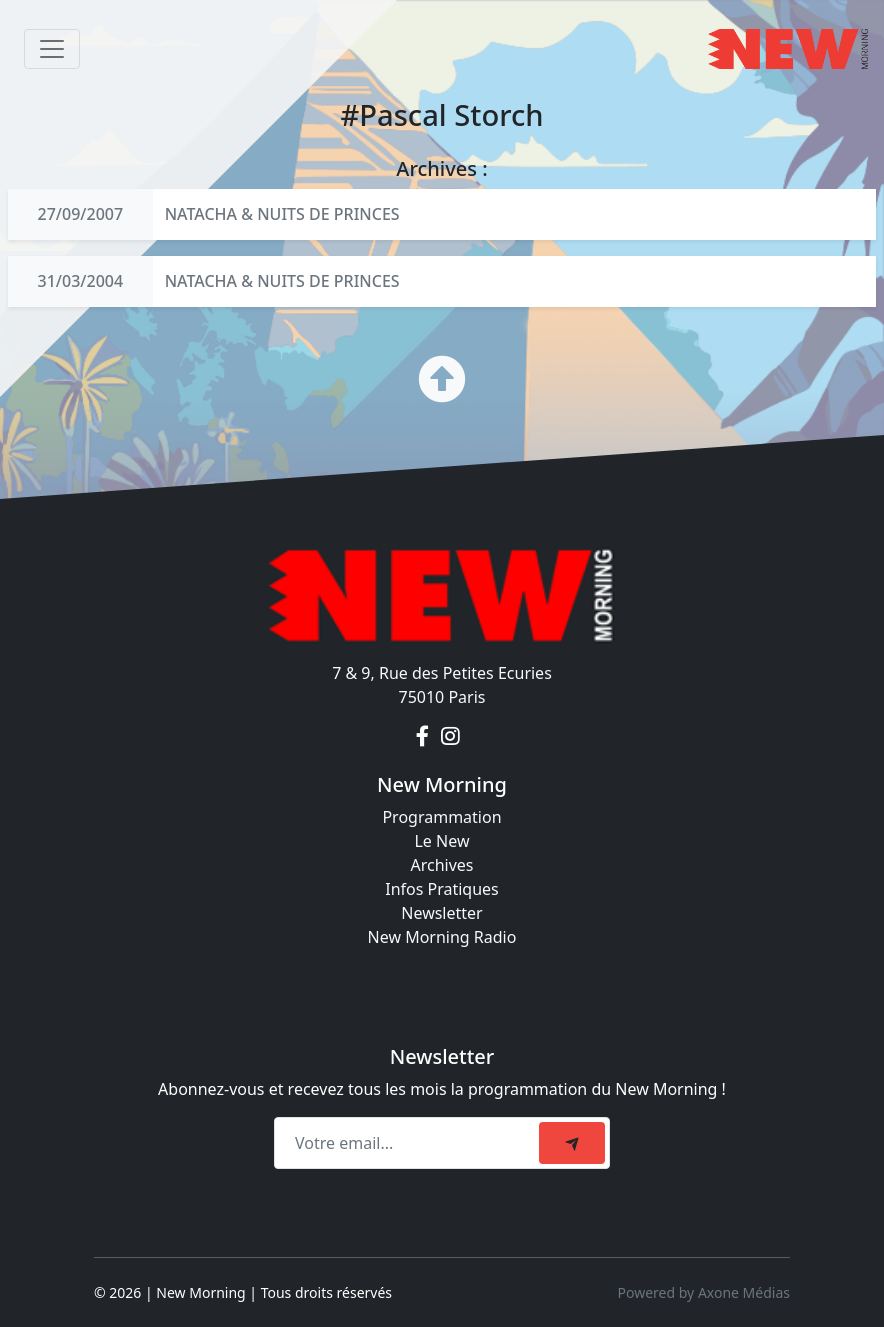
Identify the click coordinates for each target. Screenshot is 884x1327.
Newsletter (441, 913)
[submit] (572, 1143)
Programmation (441, 817)
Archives (441, 865)
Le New (441, 841)
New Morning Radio (442, 937)
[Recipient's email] (409, 1143)
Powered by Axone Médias (704, 1292)
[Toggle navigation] (52, 49)
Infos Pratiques (442, 889)
